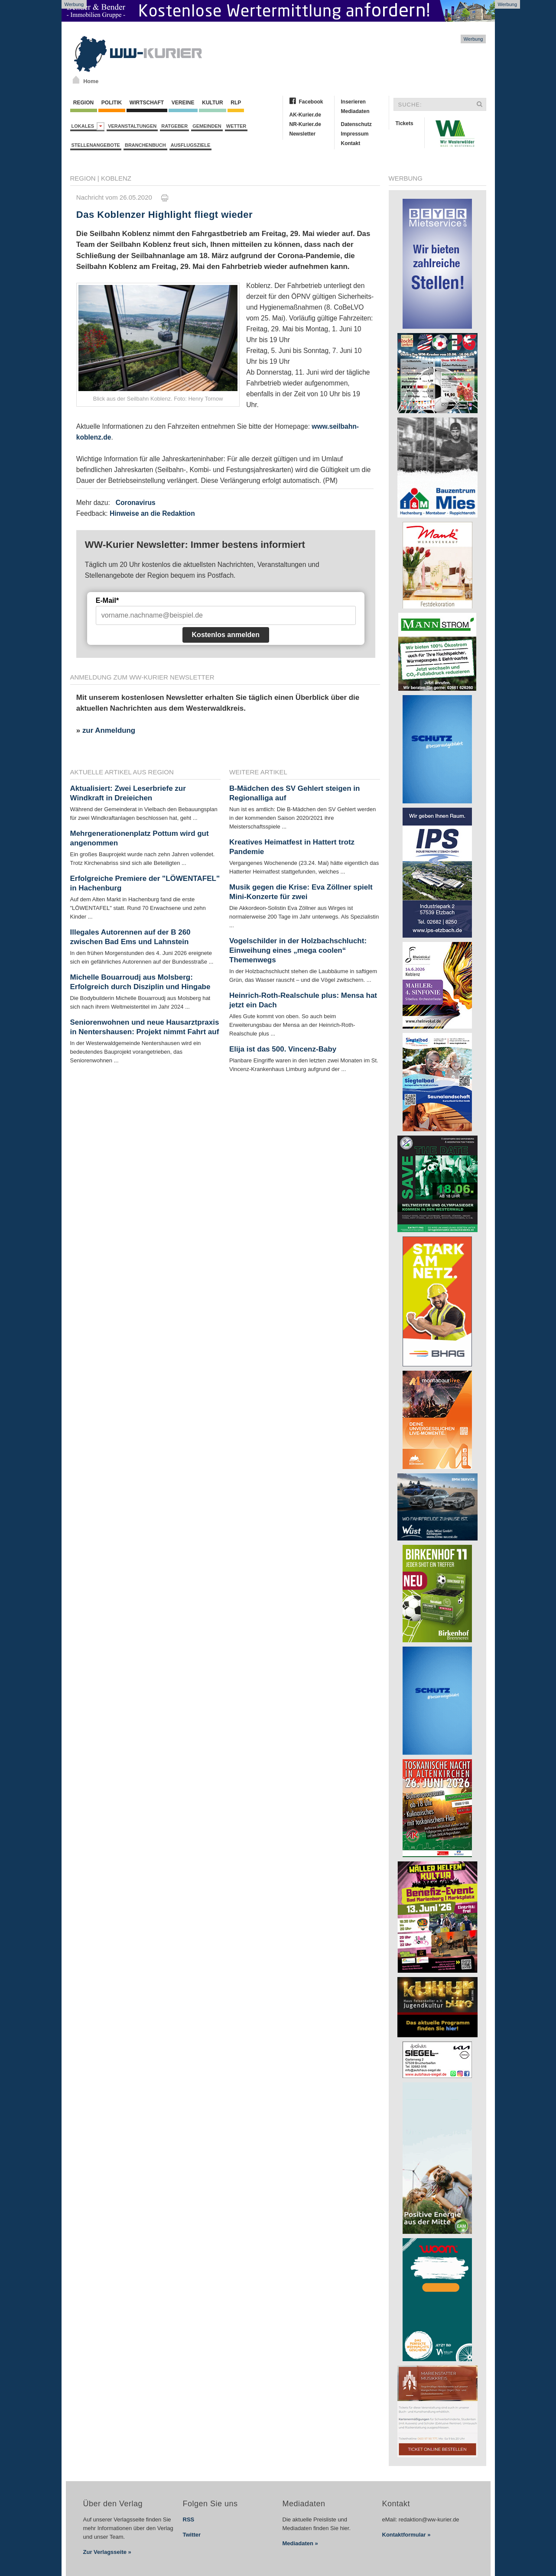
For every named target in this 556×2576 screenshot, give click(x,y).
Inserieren (353, 102)
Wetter (236, 126)
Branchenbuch (145, 145)
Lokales (88, 126)
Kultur (212, 103)
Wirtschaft (147, 103)
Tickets (404, 123)
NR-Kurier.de (305, 124)
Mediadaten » (300, 2543)
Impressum (355, 134)
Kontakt (351, 143)
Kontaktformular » (406, 2534)
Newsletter (302, 134)
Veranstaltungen (132, 126)
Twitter (192, 2534)
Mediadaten (355, 111)
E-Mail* (107, 600)
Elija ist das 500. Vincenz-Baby (282, 1049)
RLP (235, 103)
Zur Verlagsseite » (107, 2552)
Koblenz (116, 178)
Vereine (183, 103)
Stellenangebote (96, 145)
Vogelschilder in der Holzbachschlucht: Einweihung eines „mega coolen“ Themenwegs (298, 950)
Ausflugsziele (191, 145)
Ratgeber (174, 126)
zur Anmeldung (108, 730)
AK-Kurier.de (305, 115)
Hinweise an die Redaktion (152, 513)
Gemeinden (206, 126)
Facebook (311, 102)
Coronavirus (136, 502)
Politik (112, 103)
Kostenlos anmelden (226, 634)
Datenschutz (356, 124)
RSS (189, 2519)
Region (83, 103)
